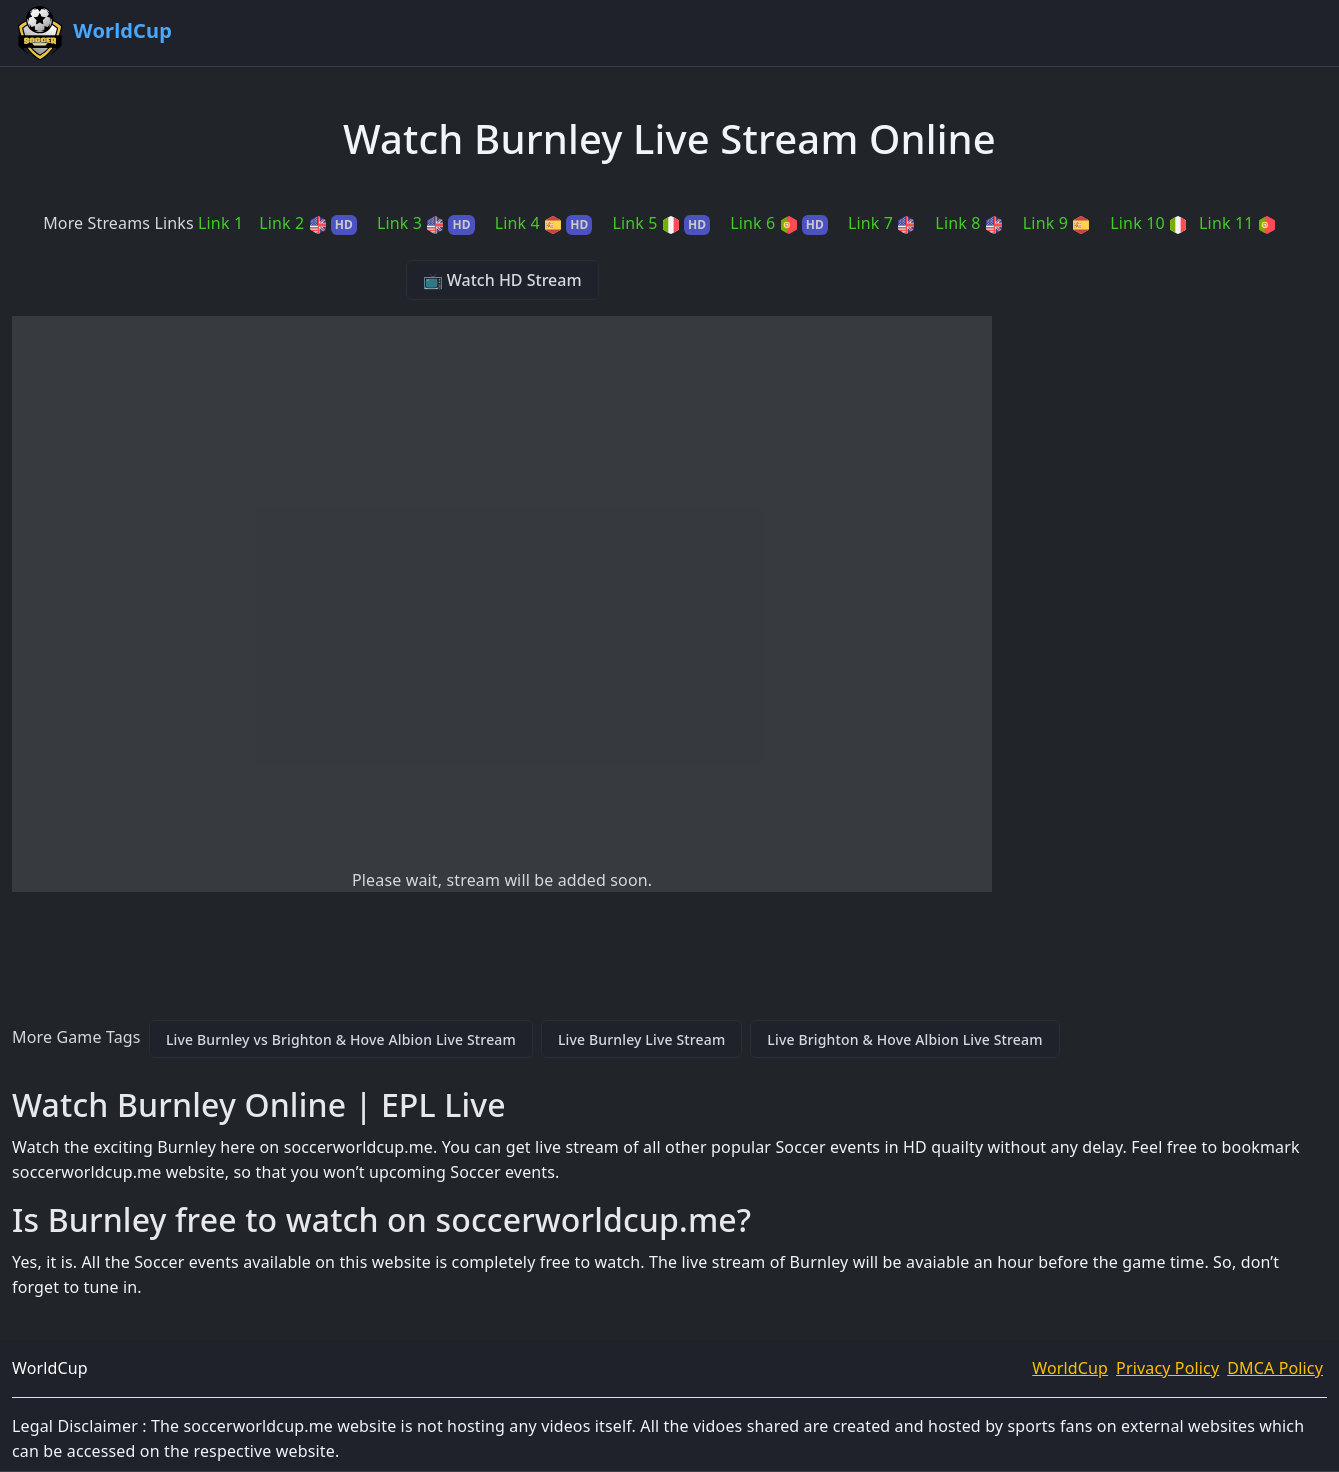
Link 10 (1148, 223)
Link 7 (881, 223)
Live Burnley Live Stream (641, 1039)
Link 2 (308, 223)
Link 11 (1237, 223)
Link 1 (220, 223)
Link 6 (779, 223)
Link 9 (1056, 223)
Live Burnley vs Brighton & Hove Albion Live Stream (341, 1039)
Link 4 (544, 223)
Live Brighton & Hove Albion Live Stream (904, 1039)
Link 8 (968, 223)
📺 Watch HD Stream (502, 280)
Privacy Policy (1167, 1368)
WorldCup (1070, 1368)
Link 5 (661, 223)
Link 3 (426, 223)
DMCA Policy (1275, 1368)
